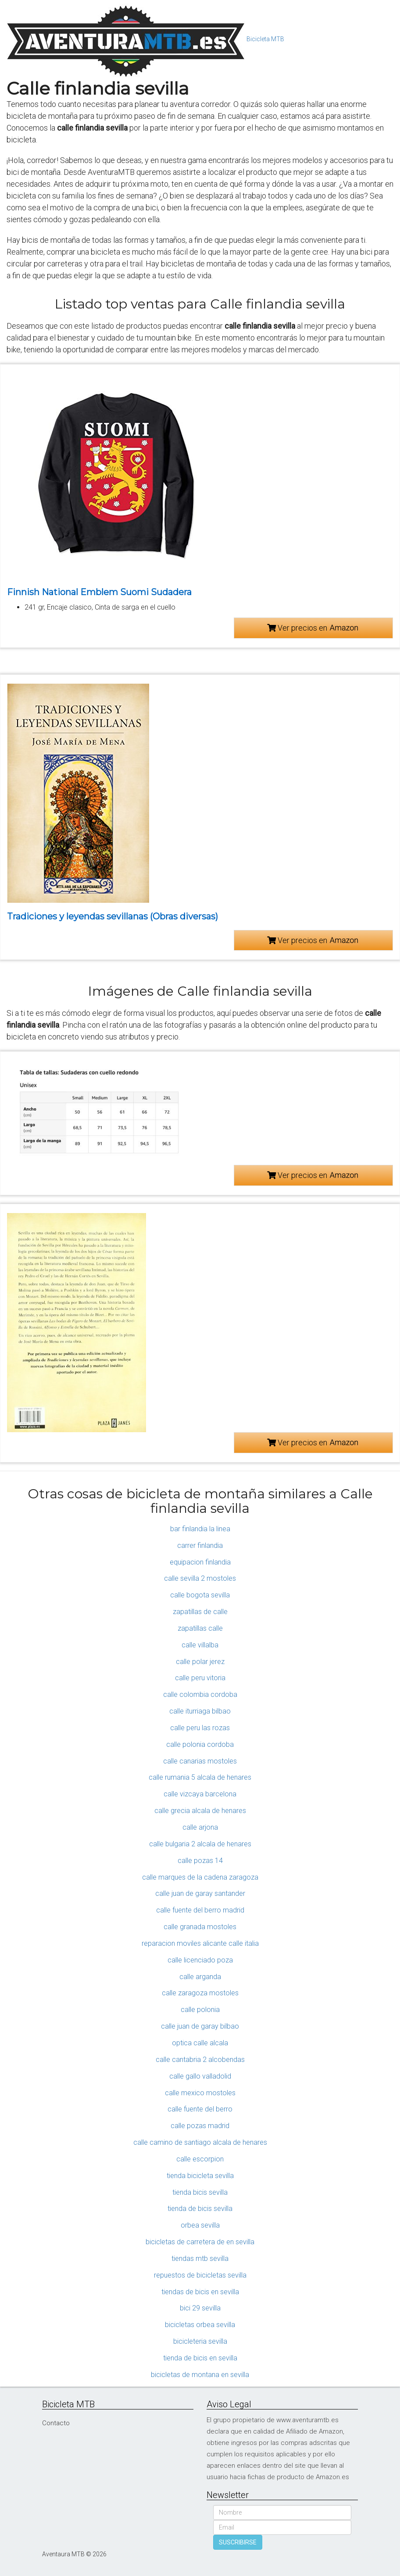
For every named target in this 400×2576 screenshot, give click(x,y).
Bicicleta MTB (265, 39)
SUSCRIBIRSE (238, 2542)
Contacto (56, 2423)
